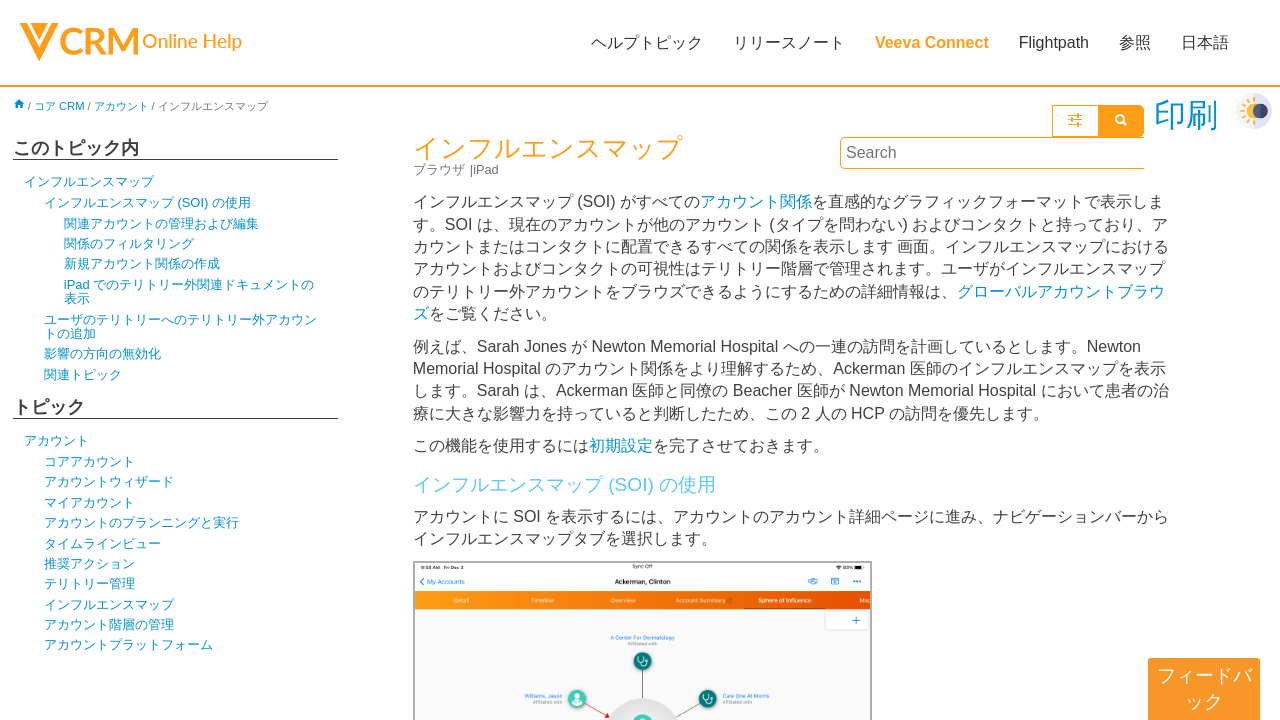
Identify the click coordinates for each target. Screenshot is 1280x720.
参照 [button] (1135, 42)
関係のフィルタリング (129, 243)
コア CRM (59, 106)
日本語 (1205, 42)
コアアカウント (89, 461)
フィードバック (1204, 688)
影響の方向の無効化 (102, 353)
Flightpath (1054, 42)
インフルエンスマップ (89, 181)
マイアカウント (89, 502)
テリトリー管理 (89, 583)
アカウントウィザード (109, 481)
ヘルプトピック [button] (647, 42)
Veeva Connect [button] (932, 42)
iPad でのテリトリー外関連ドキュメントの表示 (189, 291)
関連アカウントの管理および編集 (161, 223)
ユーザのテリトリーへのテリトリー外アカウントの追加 (180, 326)
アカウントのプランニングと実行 (141, 522)
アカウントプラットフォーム (128, 644)
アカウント (121, 106)
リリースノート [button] (789, 42)
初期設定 (621, 445)
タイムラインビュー (102, 543)
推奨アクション (89, 563)
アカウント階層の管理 (109, 624)
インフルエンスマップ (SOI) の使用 (147, 202)
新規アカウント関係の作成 (142, 263)
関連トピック (83, 374)
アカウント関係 (756, 201)
